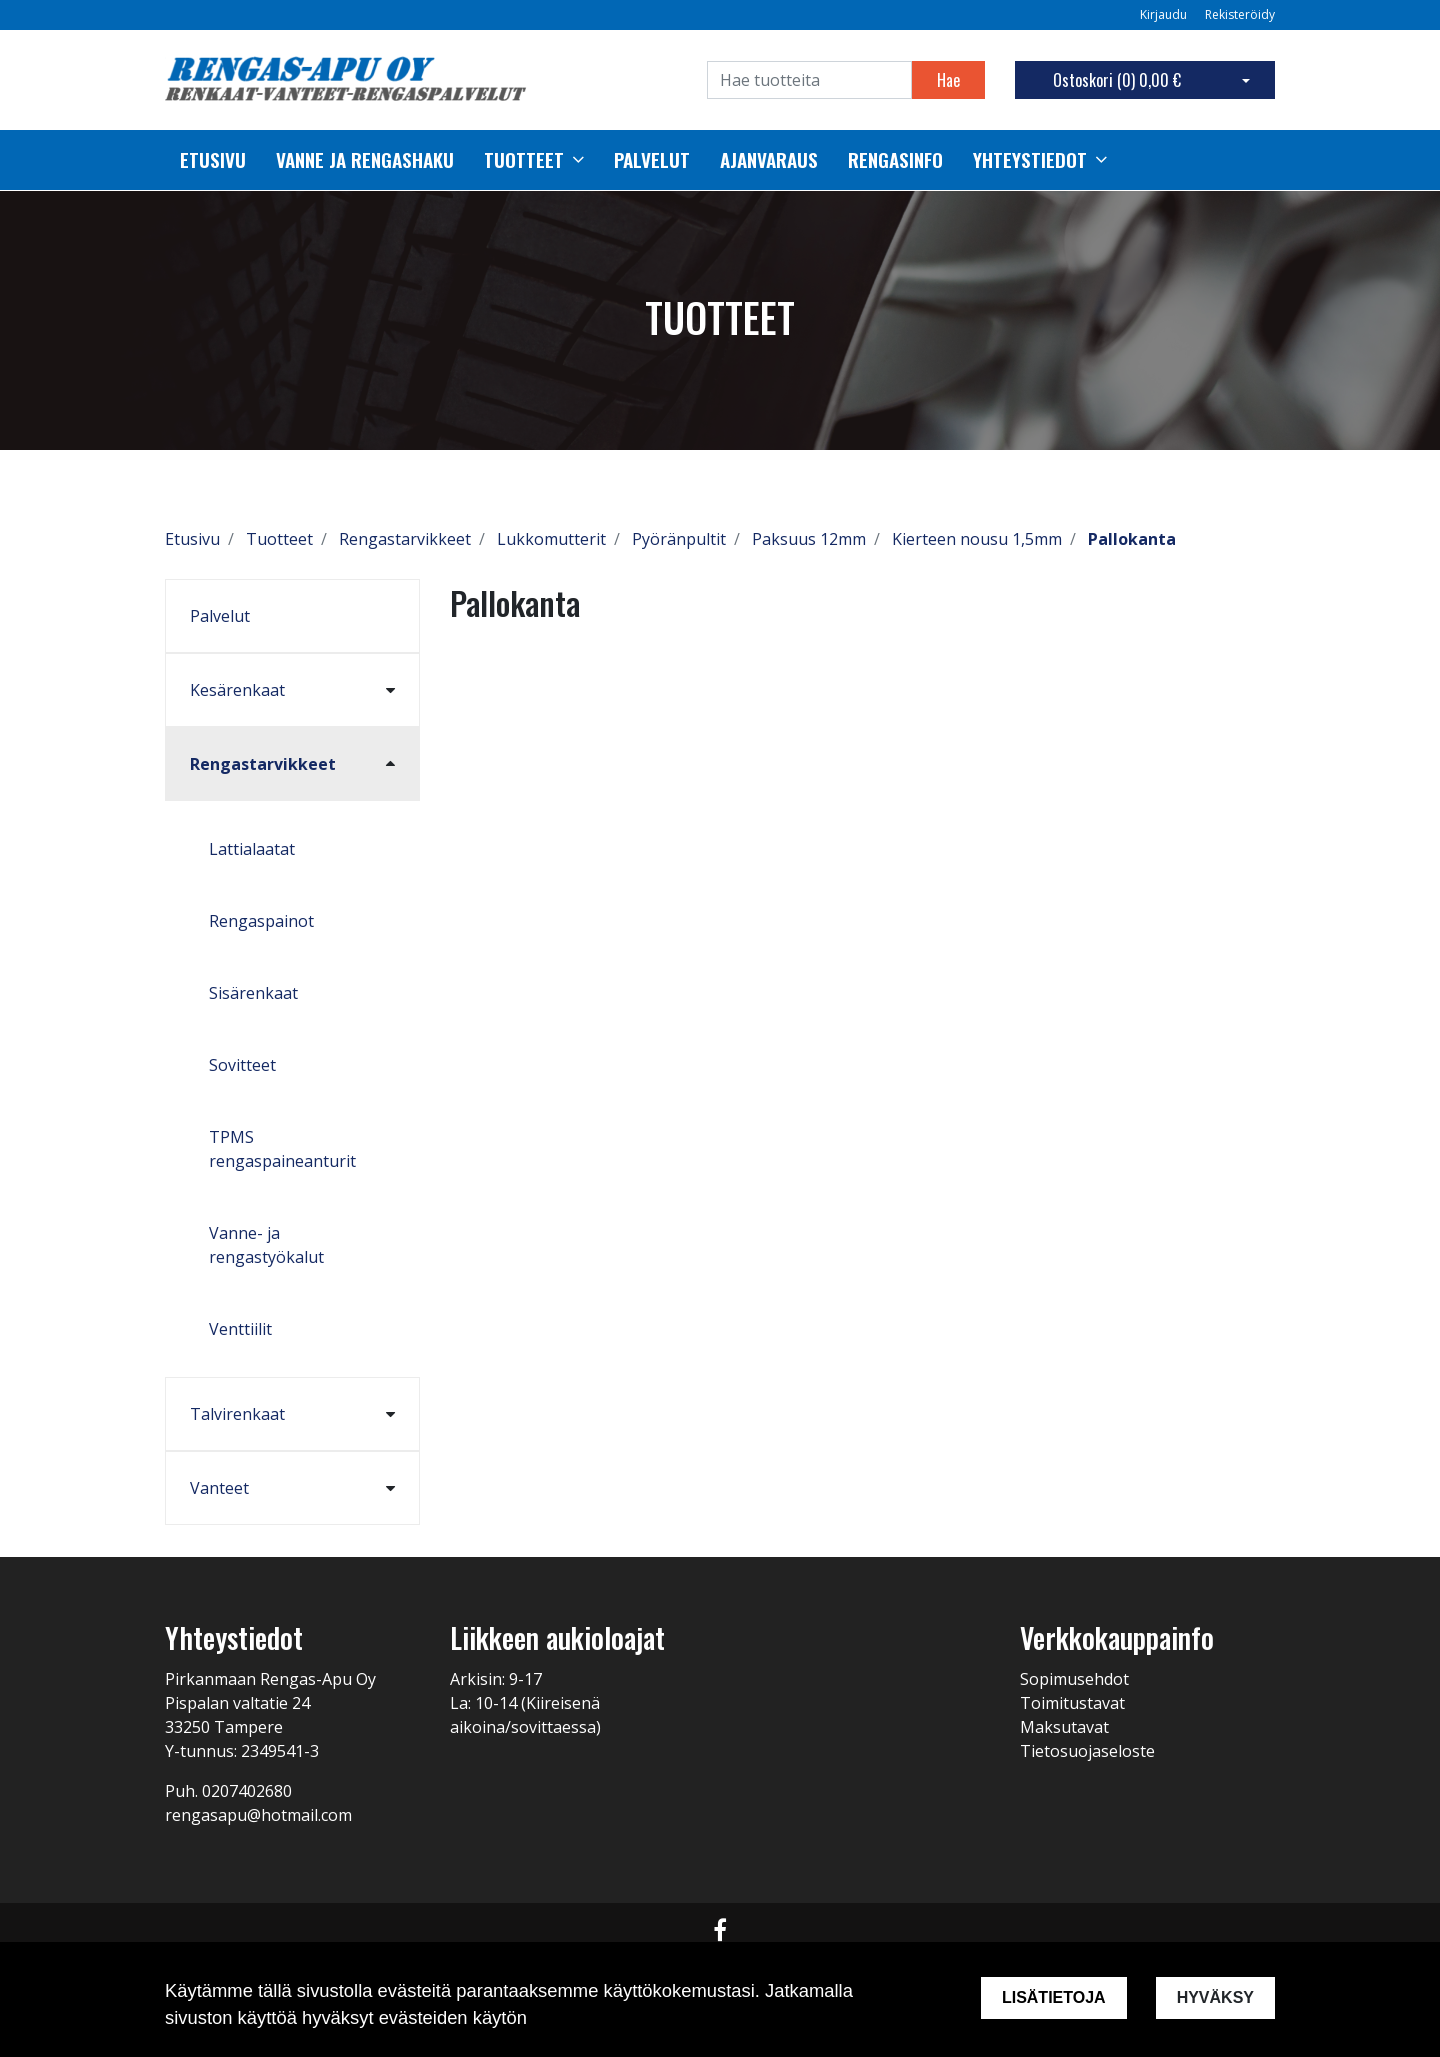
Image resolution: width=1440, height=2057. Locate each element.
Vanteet (219, 1488)
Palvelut (220, 616)
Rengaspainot (261, 921)
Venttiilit (240, 1329)
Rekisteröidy (1240, 14)
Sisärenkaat (253, 993)
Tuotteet (524, 160)
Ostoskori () (1117, 80)
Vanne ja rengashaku (365, 160)
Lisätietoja (1054, 1997)
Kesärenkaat (237, 690)
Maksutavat (1064, 1727)
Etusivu (213, 160)
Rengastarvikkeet (263, 764)
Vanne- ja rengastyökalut (266, 1245)
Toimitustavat (1072, 1703)
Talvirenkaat (237, 1414)
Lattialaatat (252, 849)
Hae (948, 80)
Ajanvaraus (769, 160)
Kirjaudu (1165, 14)
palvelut (652, 160)
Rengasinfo (895, 160)
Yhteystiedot (1030, 160)
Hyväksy (1215, 1997)
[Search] (809, 80)
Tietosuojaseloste (1087, 1751)
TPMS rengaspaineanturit (282, 1149)
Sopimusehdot (1074, 1679)
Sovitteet (242, 1065)
